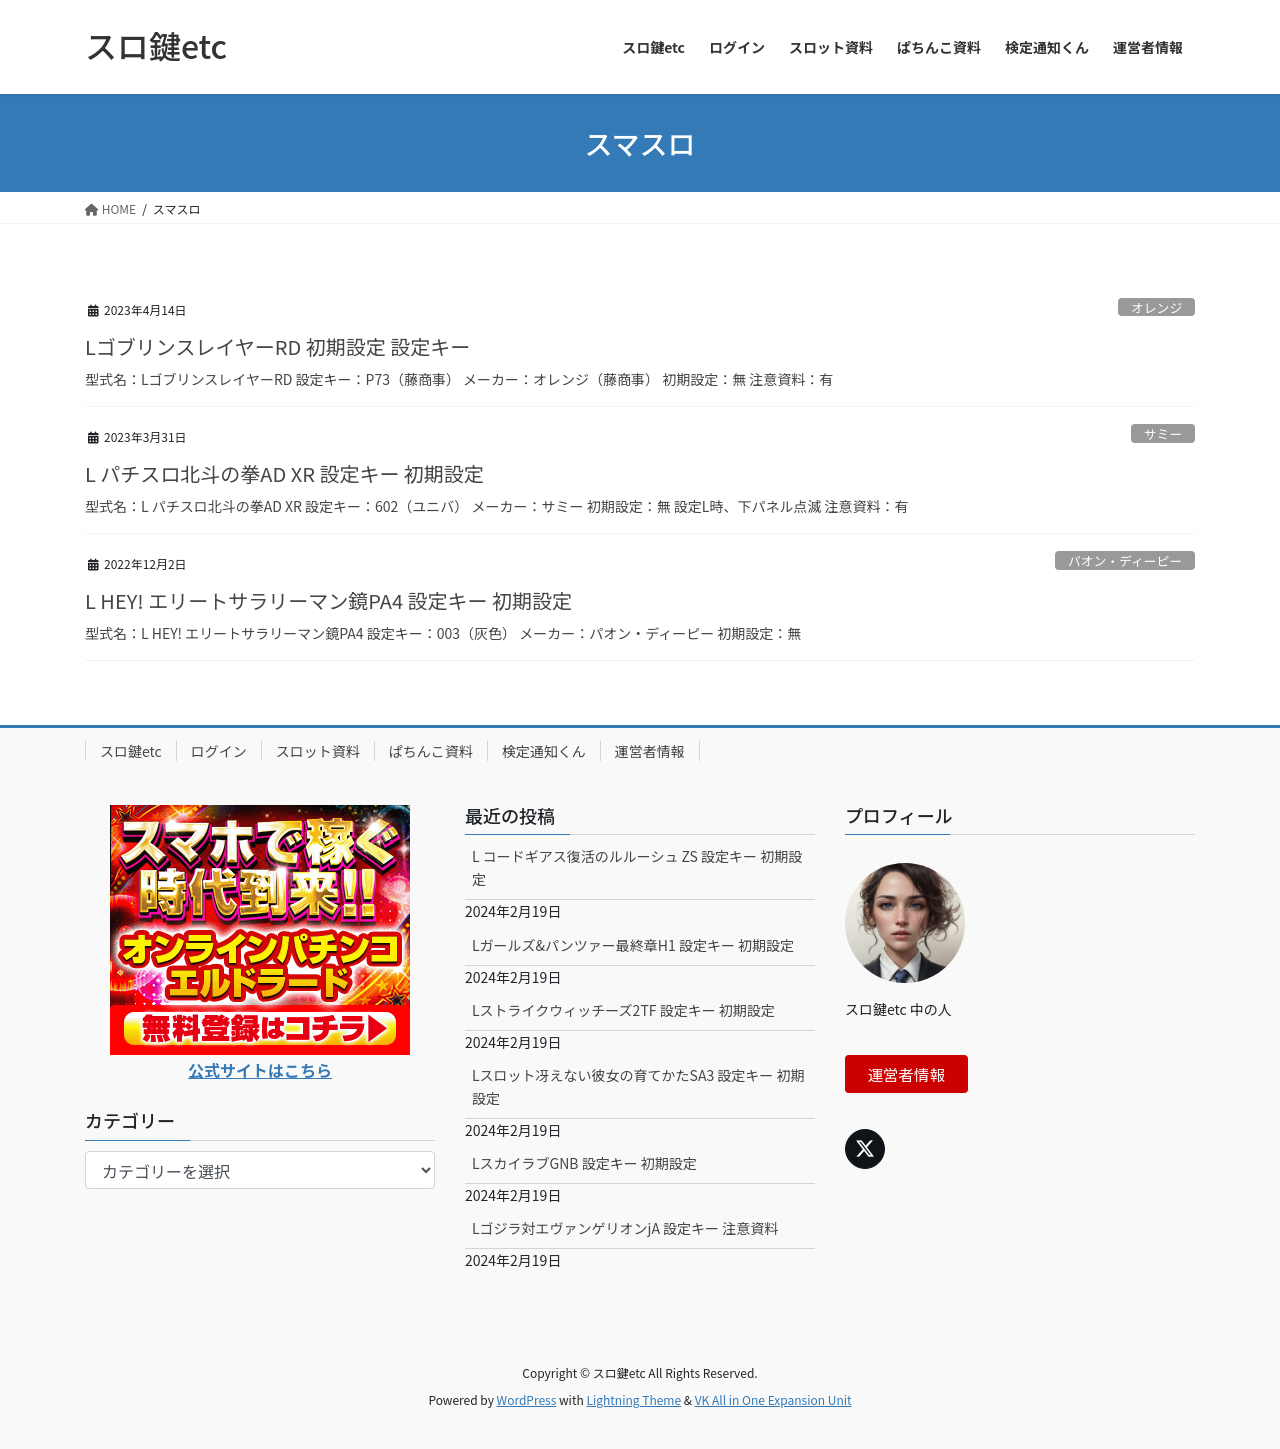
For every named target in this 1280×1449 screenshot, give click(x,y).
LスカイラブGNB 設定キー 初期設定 (584, 1163)
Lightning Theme (633, 1399)
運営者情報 (650, 751)
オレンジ (1156, 307)
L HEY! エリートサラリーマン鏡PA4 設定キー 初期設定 (328, 600)
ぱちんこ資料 (431, 751)
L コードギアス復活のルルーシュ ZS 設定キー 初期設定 (637, 867)
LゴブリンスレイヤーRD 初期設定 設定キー (277, 346)
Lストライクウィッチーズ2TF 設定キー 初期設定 (623, 1010)
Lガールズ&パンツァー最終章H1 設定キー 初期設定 (633, 945)
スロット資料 (318, 751)
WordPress (527, 1399)
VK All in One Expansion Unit (773, 1399)
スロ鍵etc (131, 751)
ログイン (219, 751)
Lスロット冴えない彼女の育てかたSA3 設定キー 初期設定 (638, 1086)
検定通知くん (544, 751)
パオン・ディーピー (1125, 560)
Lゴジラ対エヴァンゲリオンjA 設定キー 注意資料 (625, 1228)
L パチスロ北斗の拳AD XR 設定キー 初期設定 (284, 473)
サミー (1163, 433)
